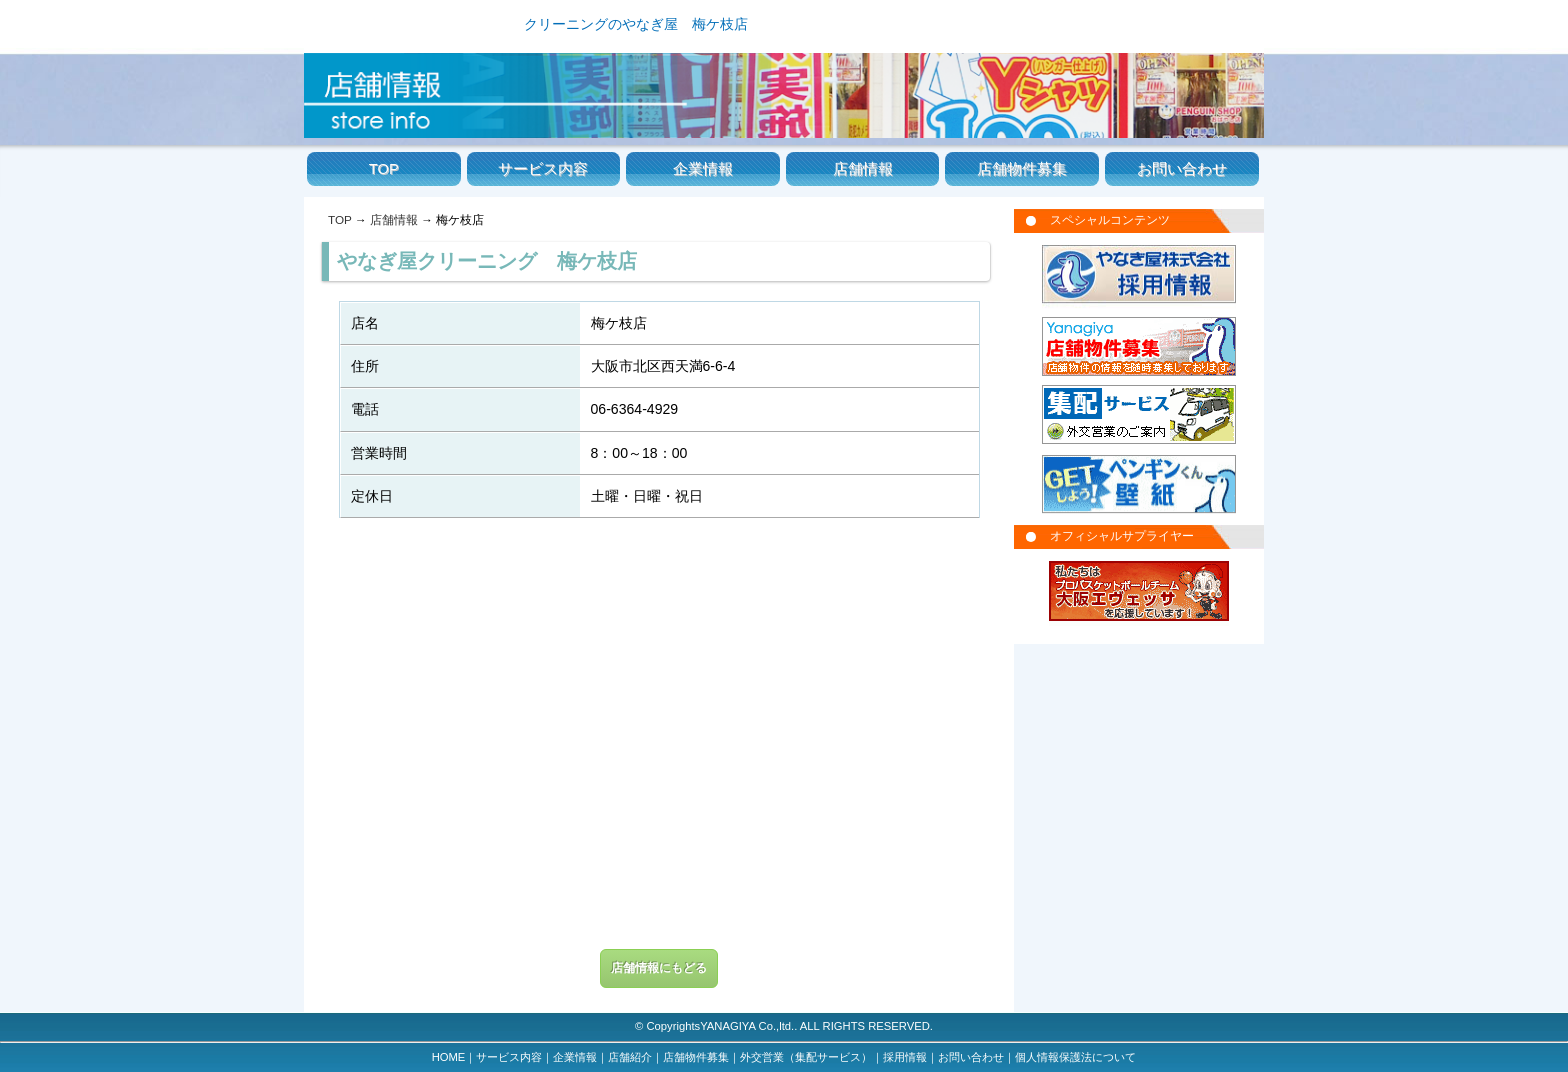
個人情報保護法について (1075, 1057)
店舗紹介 (630, 1057)
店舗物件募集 (1022, 169)
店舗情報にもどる (659, 968)
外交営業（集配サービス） (806, 1057)
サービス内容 (543, 169)
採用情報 (905, 1057)
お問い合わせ (1182, 169)
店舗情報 (863, 169)
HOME (449, 1057)
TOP (384, 169)
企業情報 (703, 169)
